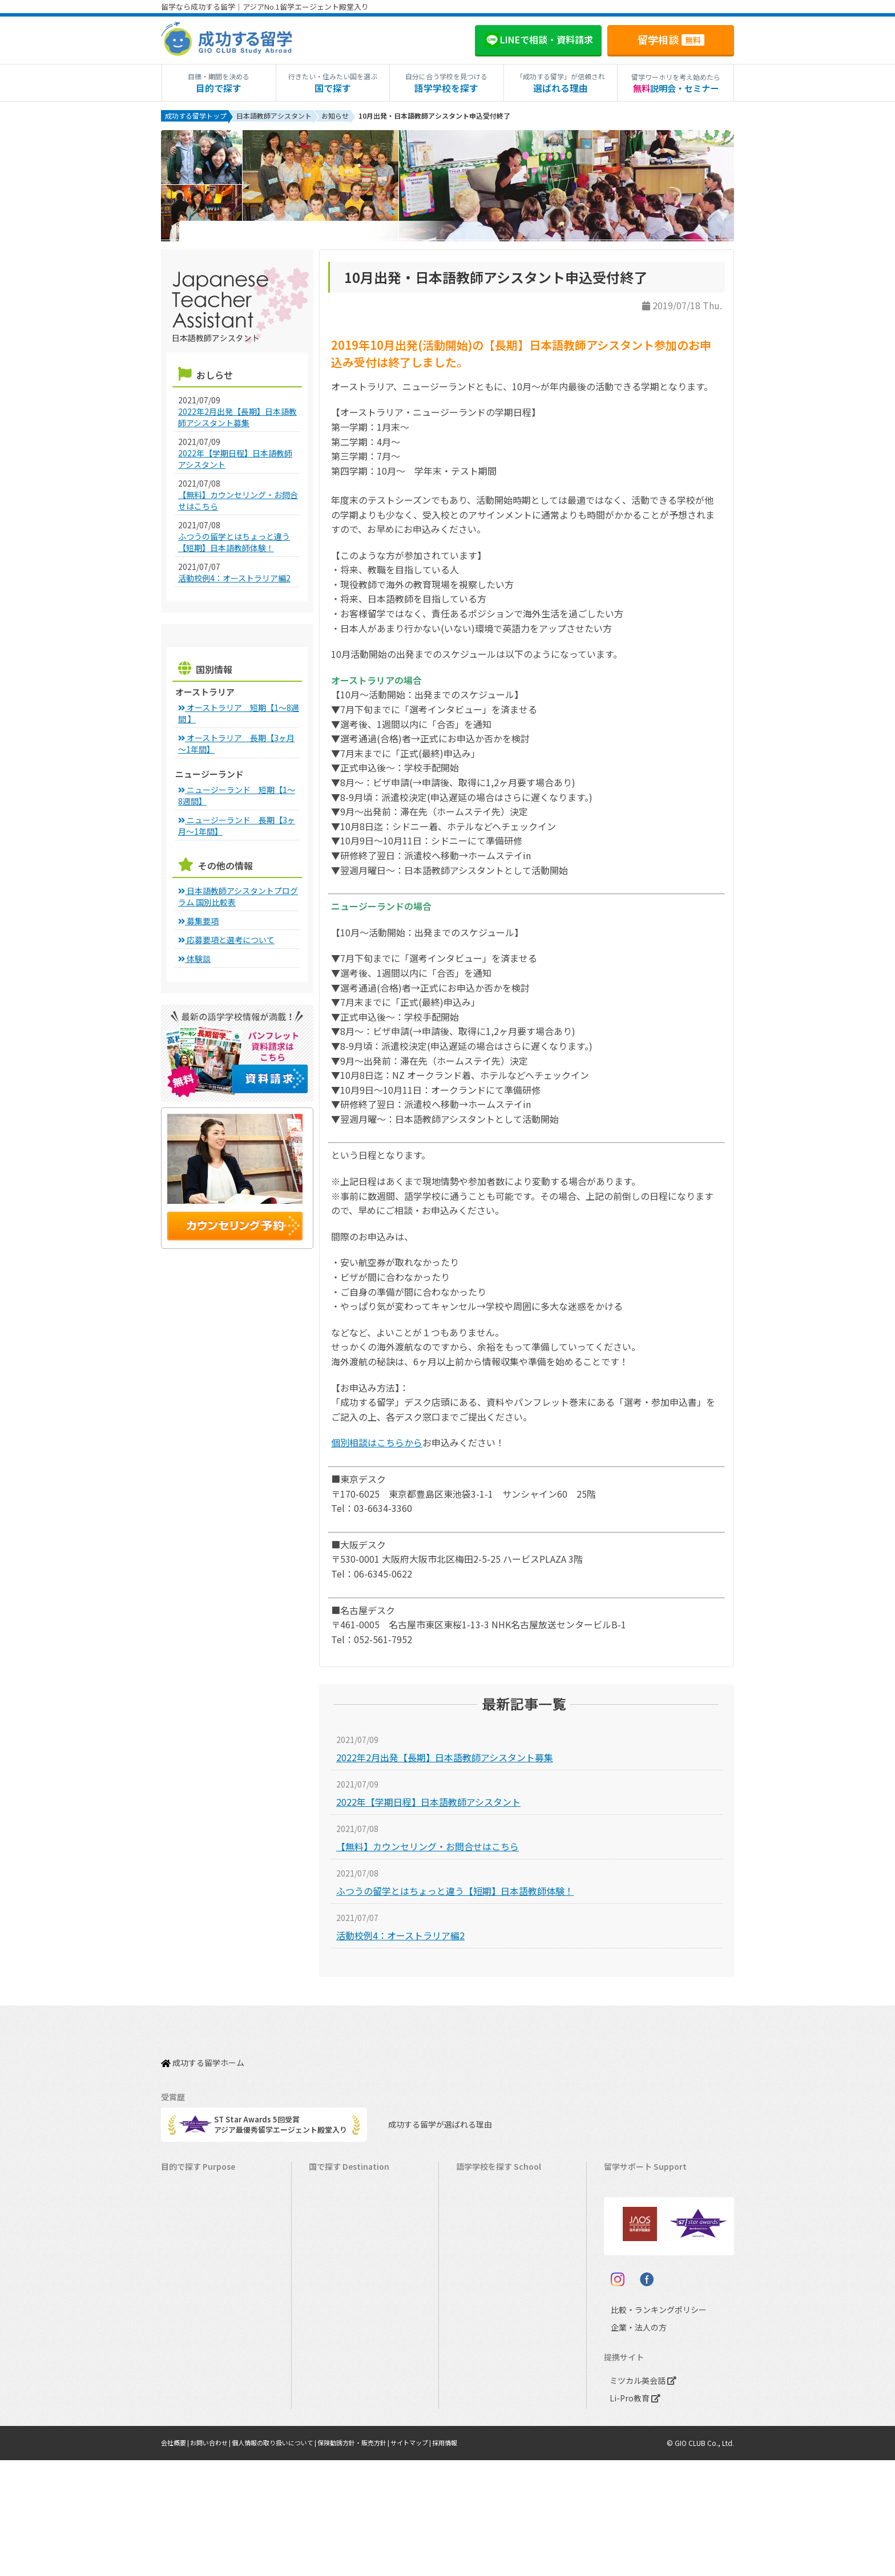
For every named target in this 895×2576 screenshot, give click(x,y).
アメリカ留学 (336, 2182)
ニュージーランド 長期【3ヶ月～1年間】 (236, 827)
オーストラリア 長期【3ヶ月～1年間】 (236, 745)
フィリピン (480, 2305)
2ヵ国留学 (183, 2288)
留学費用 (624, 2182)
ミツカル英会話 (641, 2496)
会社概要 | (177, 2558)
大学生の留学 (189, 2394)
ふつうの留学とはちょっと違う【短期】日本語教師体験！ (455, 1893)
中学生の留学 (189, 2358)
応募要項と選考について (226, 942)
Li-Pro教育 (632, 2514)
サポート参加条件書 (643, 2288)
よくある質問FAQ (639, 2270)
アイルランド (484, 2270)
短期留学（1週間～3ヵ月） (211, 2182)
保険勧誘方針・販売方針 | (374, 2558)
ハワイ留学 (333, 2323)
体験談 (194, 960)
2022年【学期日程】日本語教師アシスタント (428, 1804)
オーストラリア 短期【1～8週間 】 (238, 715)
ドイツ (473, 2394)
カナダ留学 (333, 2199)
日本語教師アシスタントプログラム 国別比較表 (238, 898)
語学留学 (181, 2217)
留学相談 (671, 39)
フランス (476, 2341)
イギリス (476, 2252)
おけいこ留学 (189, 2305)
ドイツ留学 (333, 2412)
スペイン (476, 2376)
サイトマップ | (437, 2558)
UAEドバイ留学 (340, 2447)
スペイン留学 (336, 2394)
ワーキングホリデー (200, 2235)
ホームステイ (189, 2270)
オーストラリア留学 (348, 2217)
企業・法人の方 (630, 2443)
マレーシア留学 (340, 2341)
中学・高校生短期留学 (204, 2341)
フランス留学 (337, 2358)
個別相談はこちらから (376, 1444)
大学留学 (181, 2412)
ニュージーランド (491, 2235)
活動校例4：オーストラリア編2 (400, 1937)
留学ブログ (628, 2252)
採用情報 (474, 2558)
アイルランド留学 (344, 2270)
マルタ (473, 2288)
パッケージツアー (196, 2323)
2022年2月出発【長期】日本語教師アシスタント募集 (444, 1759)
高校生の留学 (189, 2376)
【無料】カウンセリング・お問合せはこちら (427, 1848)
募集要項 (198, 923)
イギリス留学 (337, 2252)
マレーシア (480, 2323)
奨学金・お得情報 (639, 2199)
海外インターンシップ (203, 2252)
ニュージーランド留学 (352, 2235)
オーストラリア (487, 2217)
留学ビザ (624, 2235)
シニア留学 (185, 2447)
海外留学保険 (632, 2217)
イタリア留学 (336, 2376)
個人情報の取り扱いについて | (287, 2558)
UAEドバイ (480, 2429)
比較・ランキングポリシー (648, 2425)
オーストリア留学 (344, 2429)
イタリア (476, 2358)
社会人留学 (185, 2429)
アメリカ (476, 2182)
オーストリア (484, 2412)
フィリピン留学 (340, 2305)
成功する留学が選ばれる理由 (429, 2114)
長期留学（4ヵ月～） (202, 2199)
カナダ (473, 2199)
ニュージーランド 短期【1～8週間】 (236, 797)
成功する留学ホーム (202, 2058)
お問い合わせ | (216, 2558)
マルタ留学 (333, 2288)
